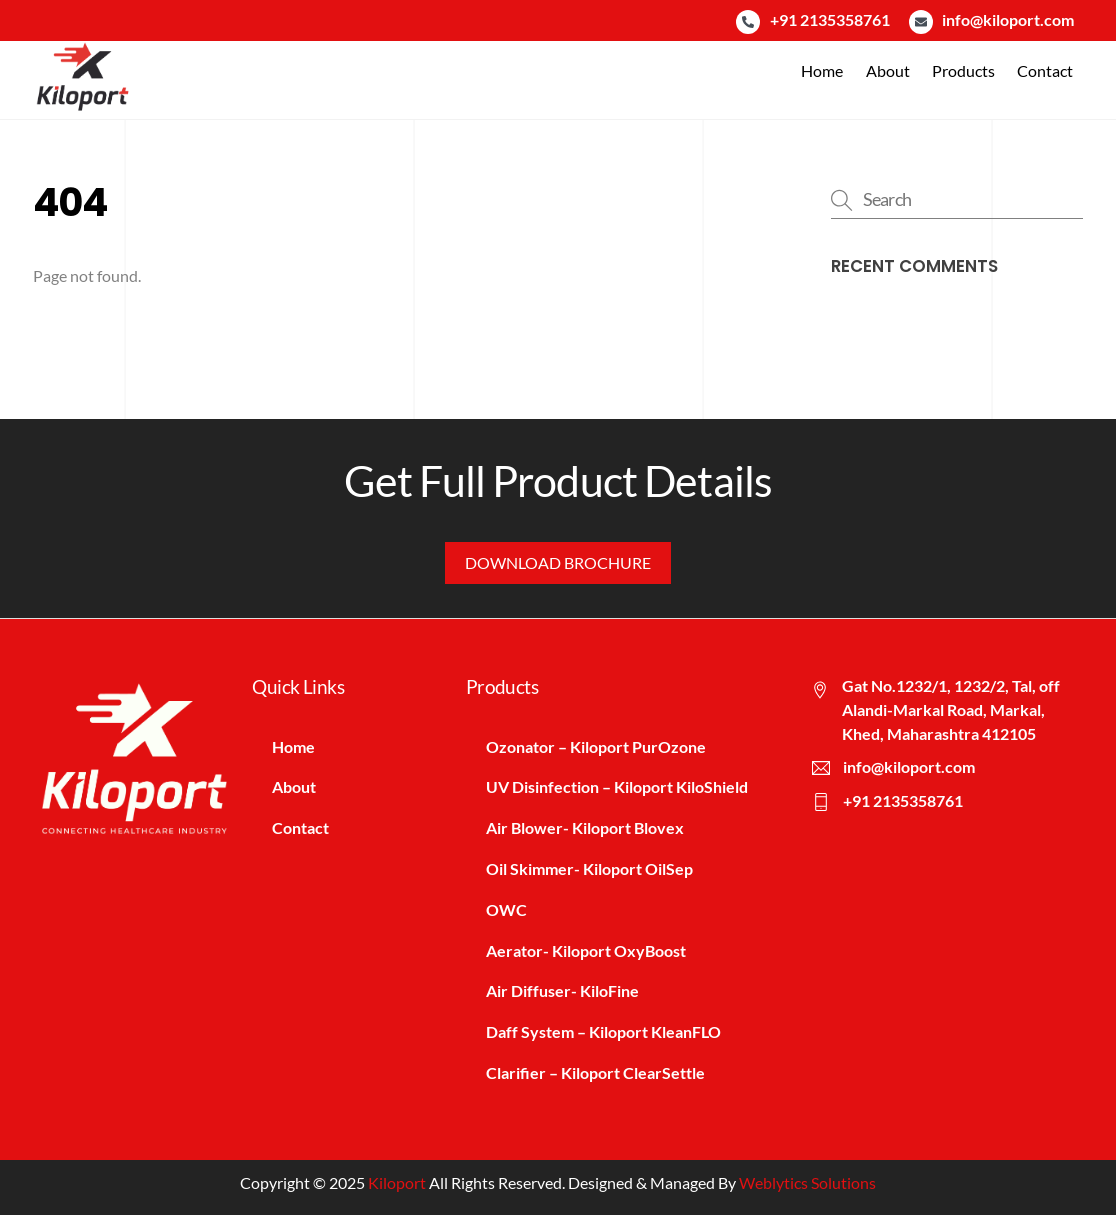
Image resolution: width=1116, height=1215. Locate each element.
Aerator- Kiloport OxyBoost (586, 950)
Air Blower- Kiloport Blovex (585, 827)
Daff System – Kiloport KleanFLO (603, 1031)
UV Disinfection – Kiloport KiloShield (617, 786)
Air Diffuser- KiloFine (562, 990)
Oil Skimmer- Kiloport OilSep (589, 868)
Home (822, 70)
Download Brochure (558, 562)
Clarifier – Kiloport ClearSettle (595, 1072)
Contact (1045, 70)
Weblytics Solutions (807, 1182)
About (888, 70)
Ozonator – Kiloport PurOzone (596, 746)
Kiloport (397, 1182)
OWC (506, 909)
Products (963, 70)
